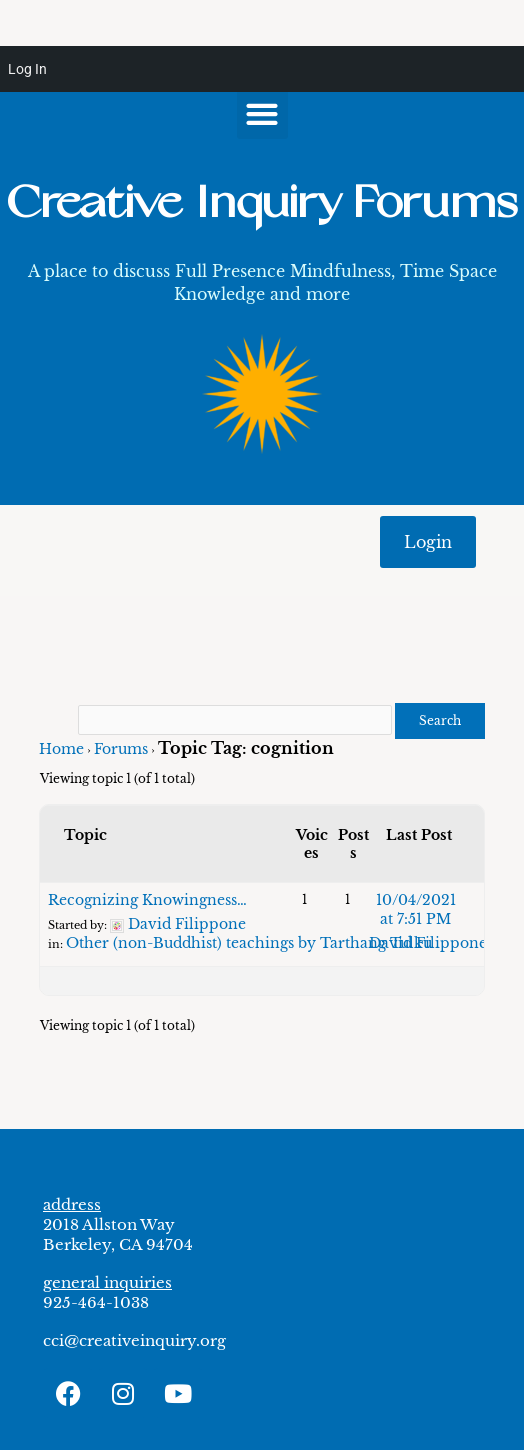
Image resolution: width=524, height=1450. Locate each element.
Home (61, 749)
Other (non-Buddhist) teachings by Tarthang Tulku (249, 943)
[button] (262, 113)
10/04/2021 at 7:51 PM (416, 909)
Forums (121, 749)
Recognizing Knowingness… (147, 900)
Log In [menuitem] (27, 69)
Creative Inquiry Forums (262, 203)
